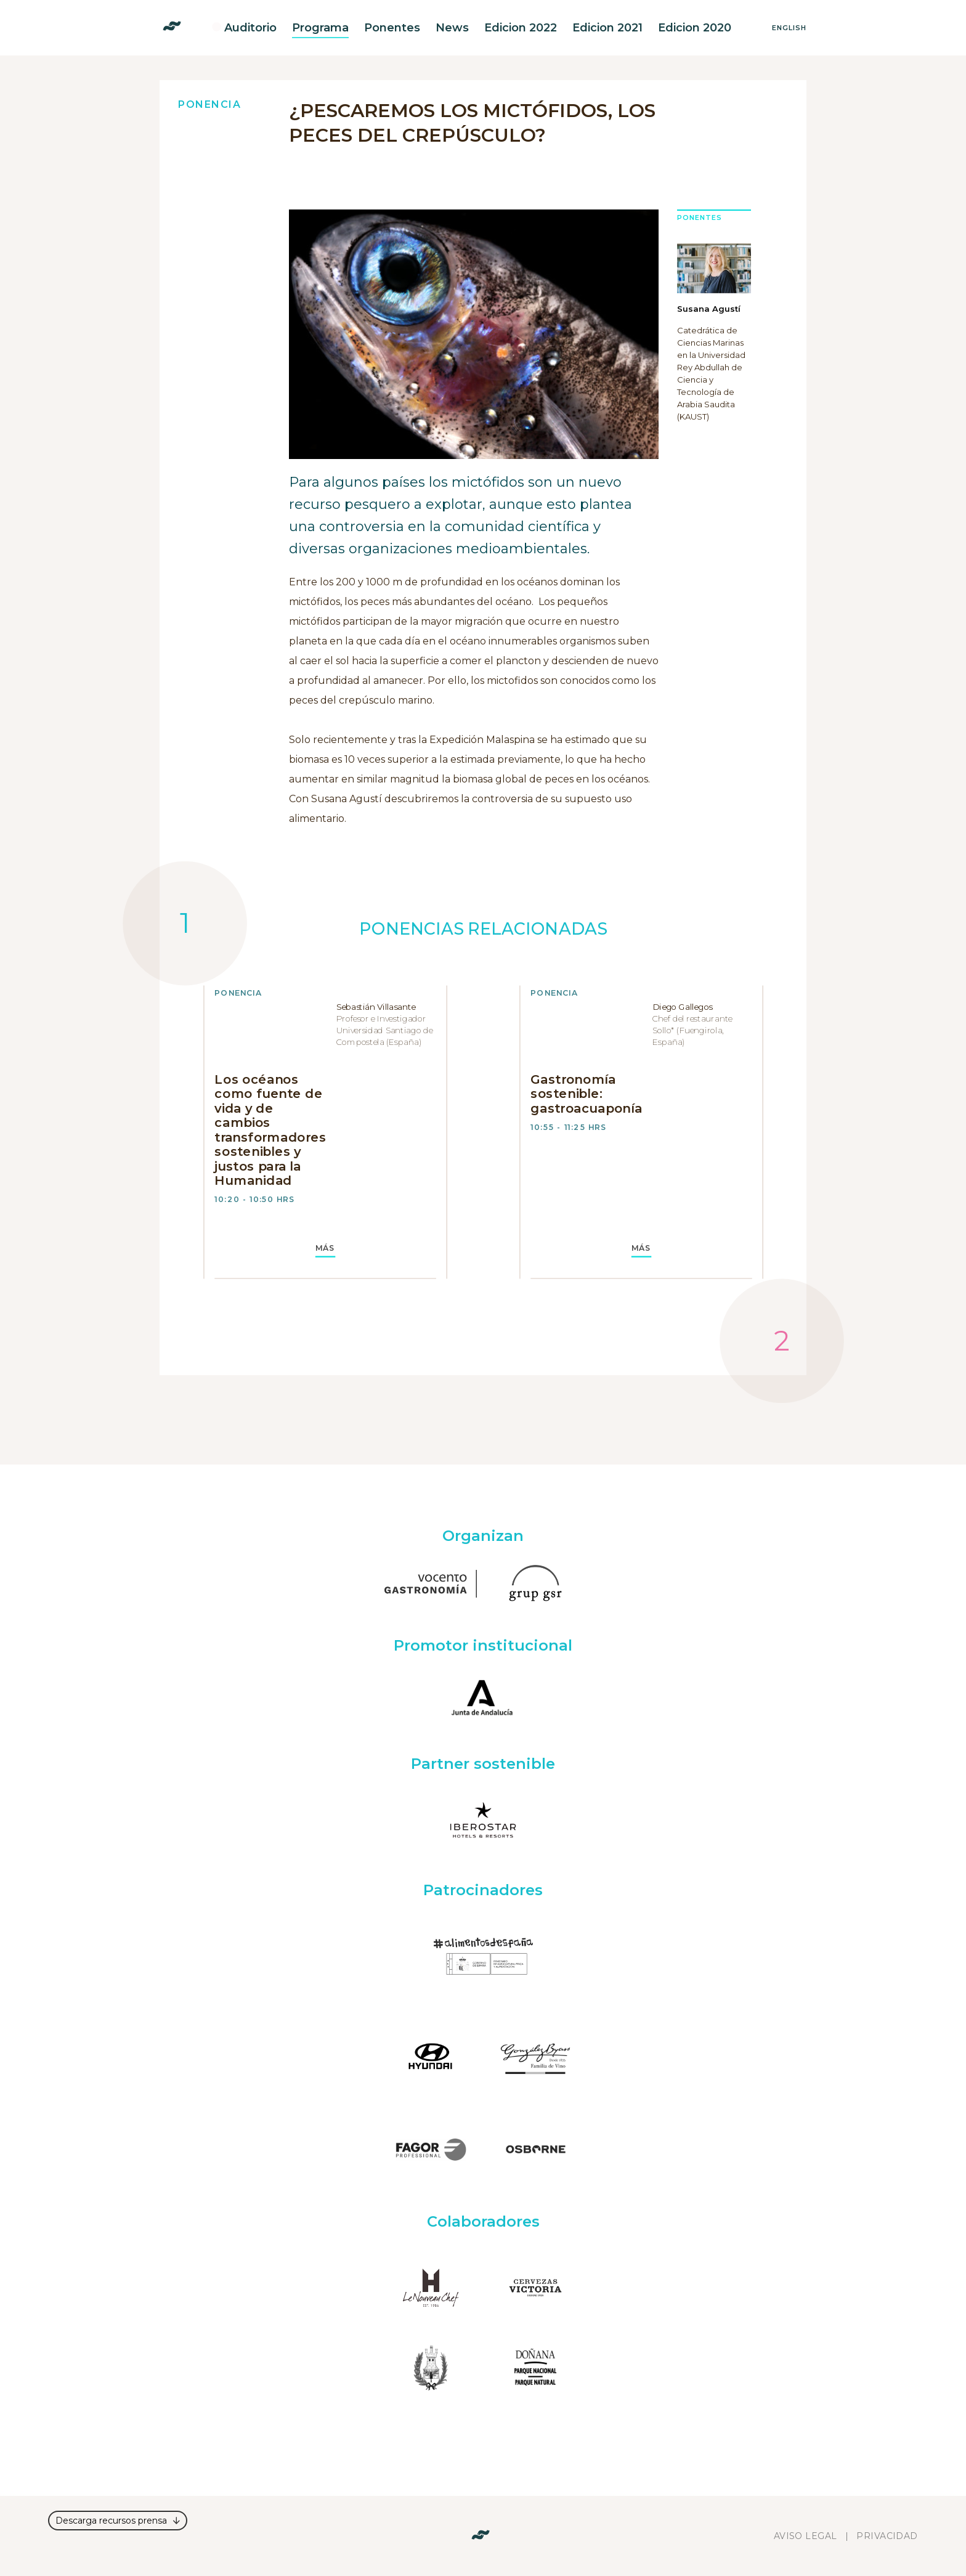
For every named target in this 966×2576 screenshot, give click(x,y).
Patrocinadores (483, 1890)
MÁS (325, 1248)
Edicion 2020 (694, 28)
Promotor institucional (483, 1645)
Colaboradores (483, 2221)
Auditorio (250, 28)
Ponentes (392, 28)
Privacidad (886, 2535)
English (789, 28)
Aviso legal (805, 2535)
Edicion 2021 (607, 28)
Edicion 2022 (520, 28)
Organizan (483, 1536)
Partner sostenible (483, 1764)
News (452, 28)
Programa (320, 28)
